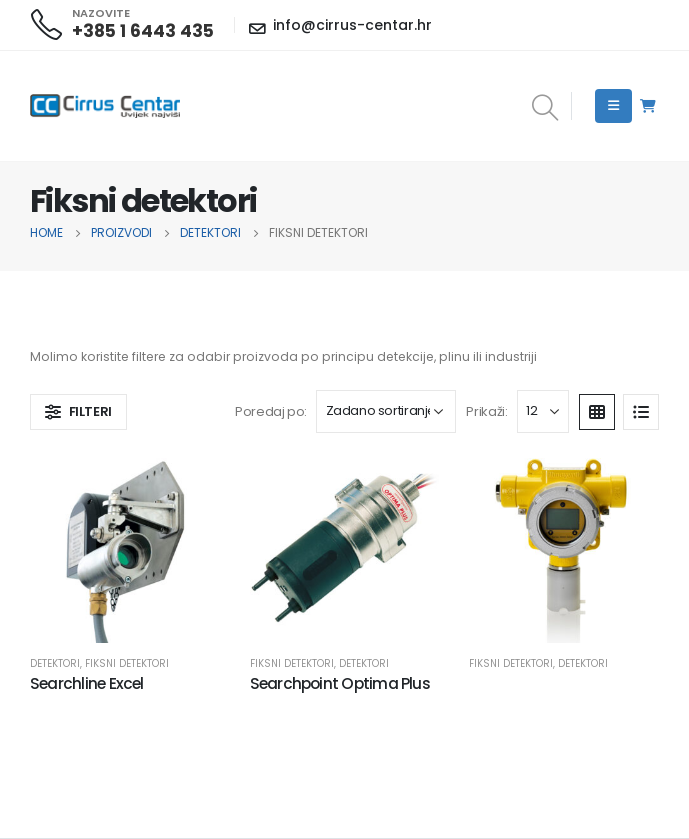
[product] (125, 548)
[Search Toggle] (544, 109)
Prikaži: (486, 411)
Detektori (55, 663)
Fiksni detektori (127, 663)
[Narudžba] (386, 411)
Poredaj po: (271, 411)
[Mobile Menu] (613, 106)
